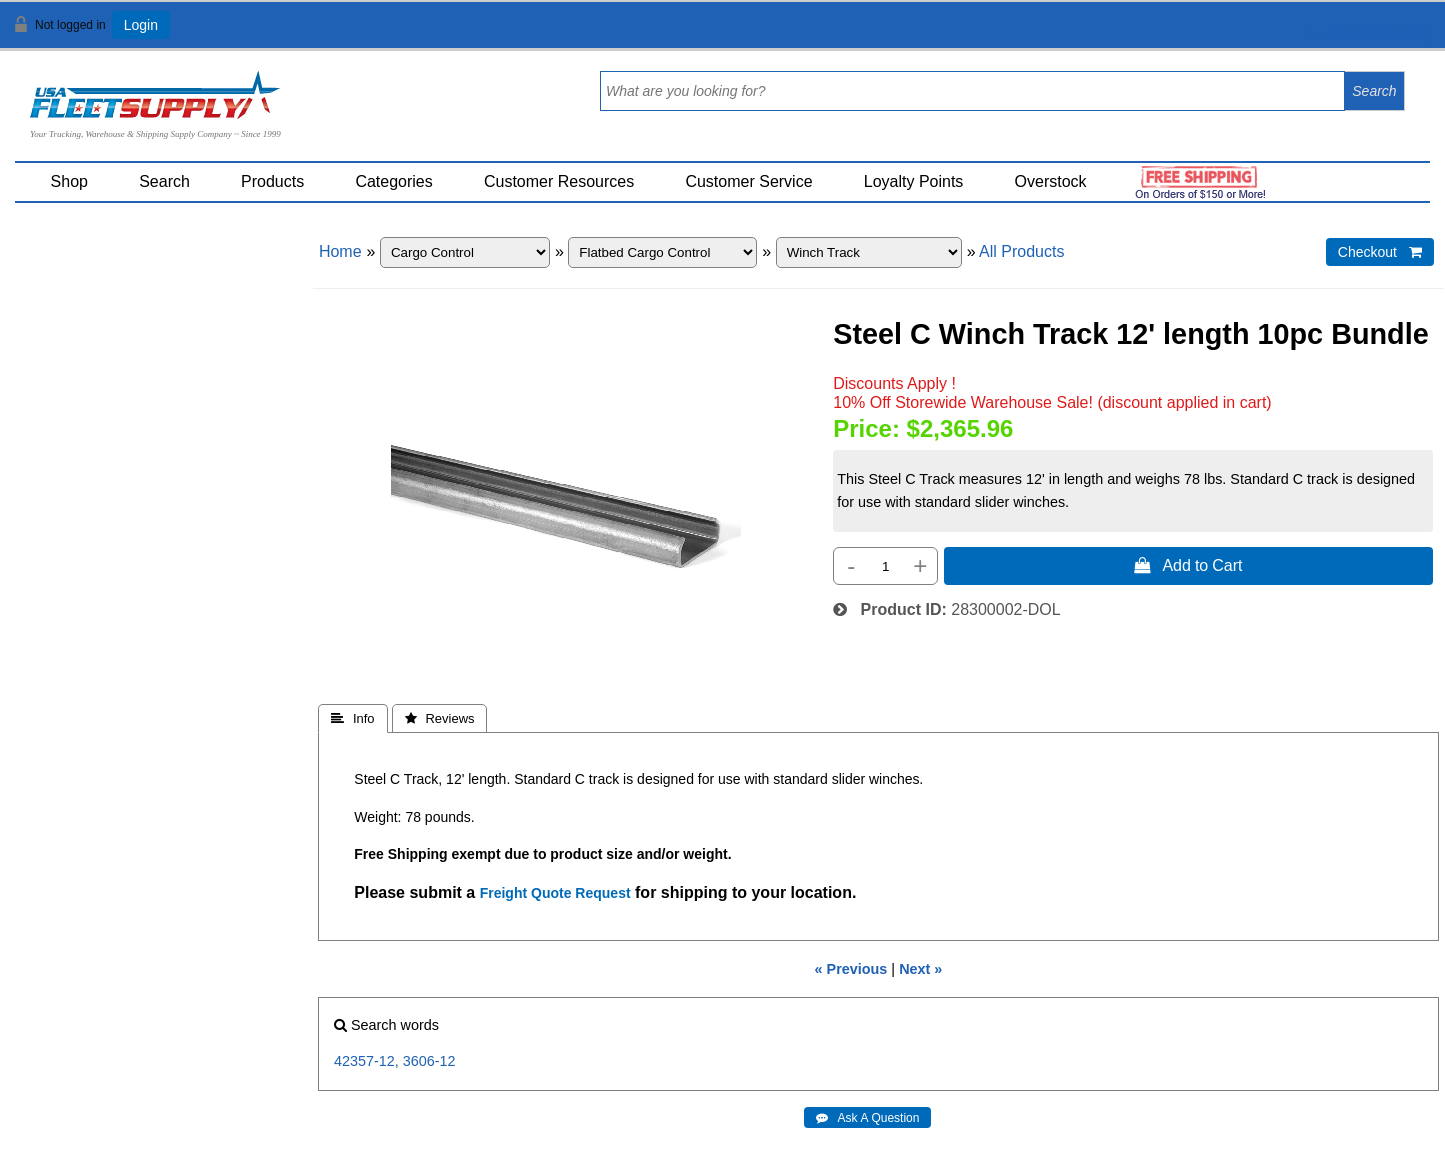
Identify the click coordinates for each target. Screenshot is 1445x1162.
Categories (393, 181)
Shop (69, 181)
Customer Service (748, 181)
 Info (353, 718)
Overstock (1051, 181)
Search (164, 181)
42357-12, (366, 1061)
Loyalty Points (914, 181)
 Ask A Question (867, 1118)
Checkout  (1380, 252)
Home (340, 251)
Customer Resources (559, 181)
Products (272, 181)
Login (141, 25)
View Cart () (1367, 33)
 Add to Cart (1188, 565)
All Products (1021, 251)
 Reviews (440, 718)
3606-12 (429, 1061)
